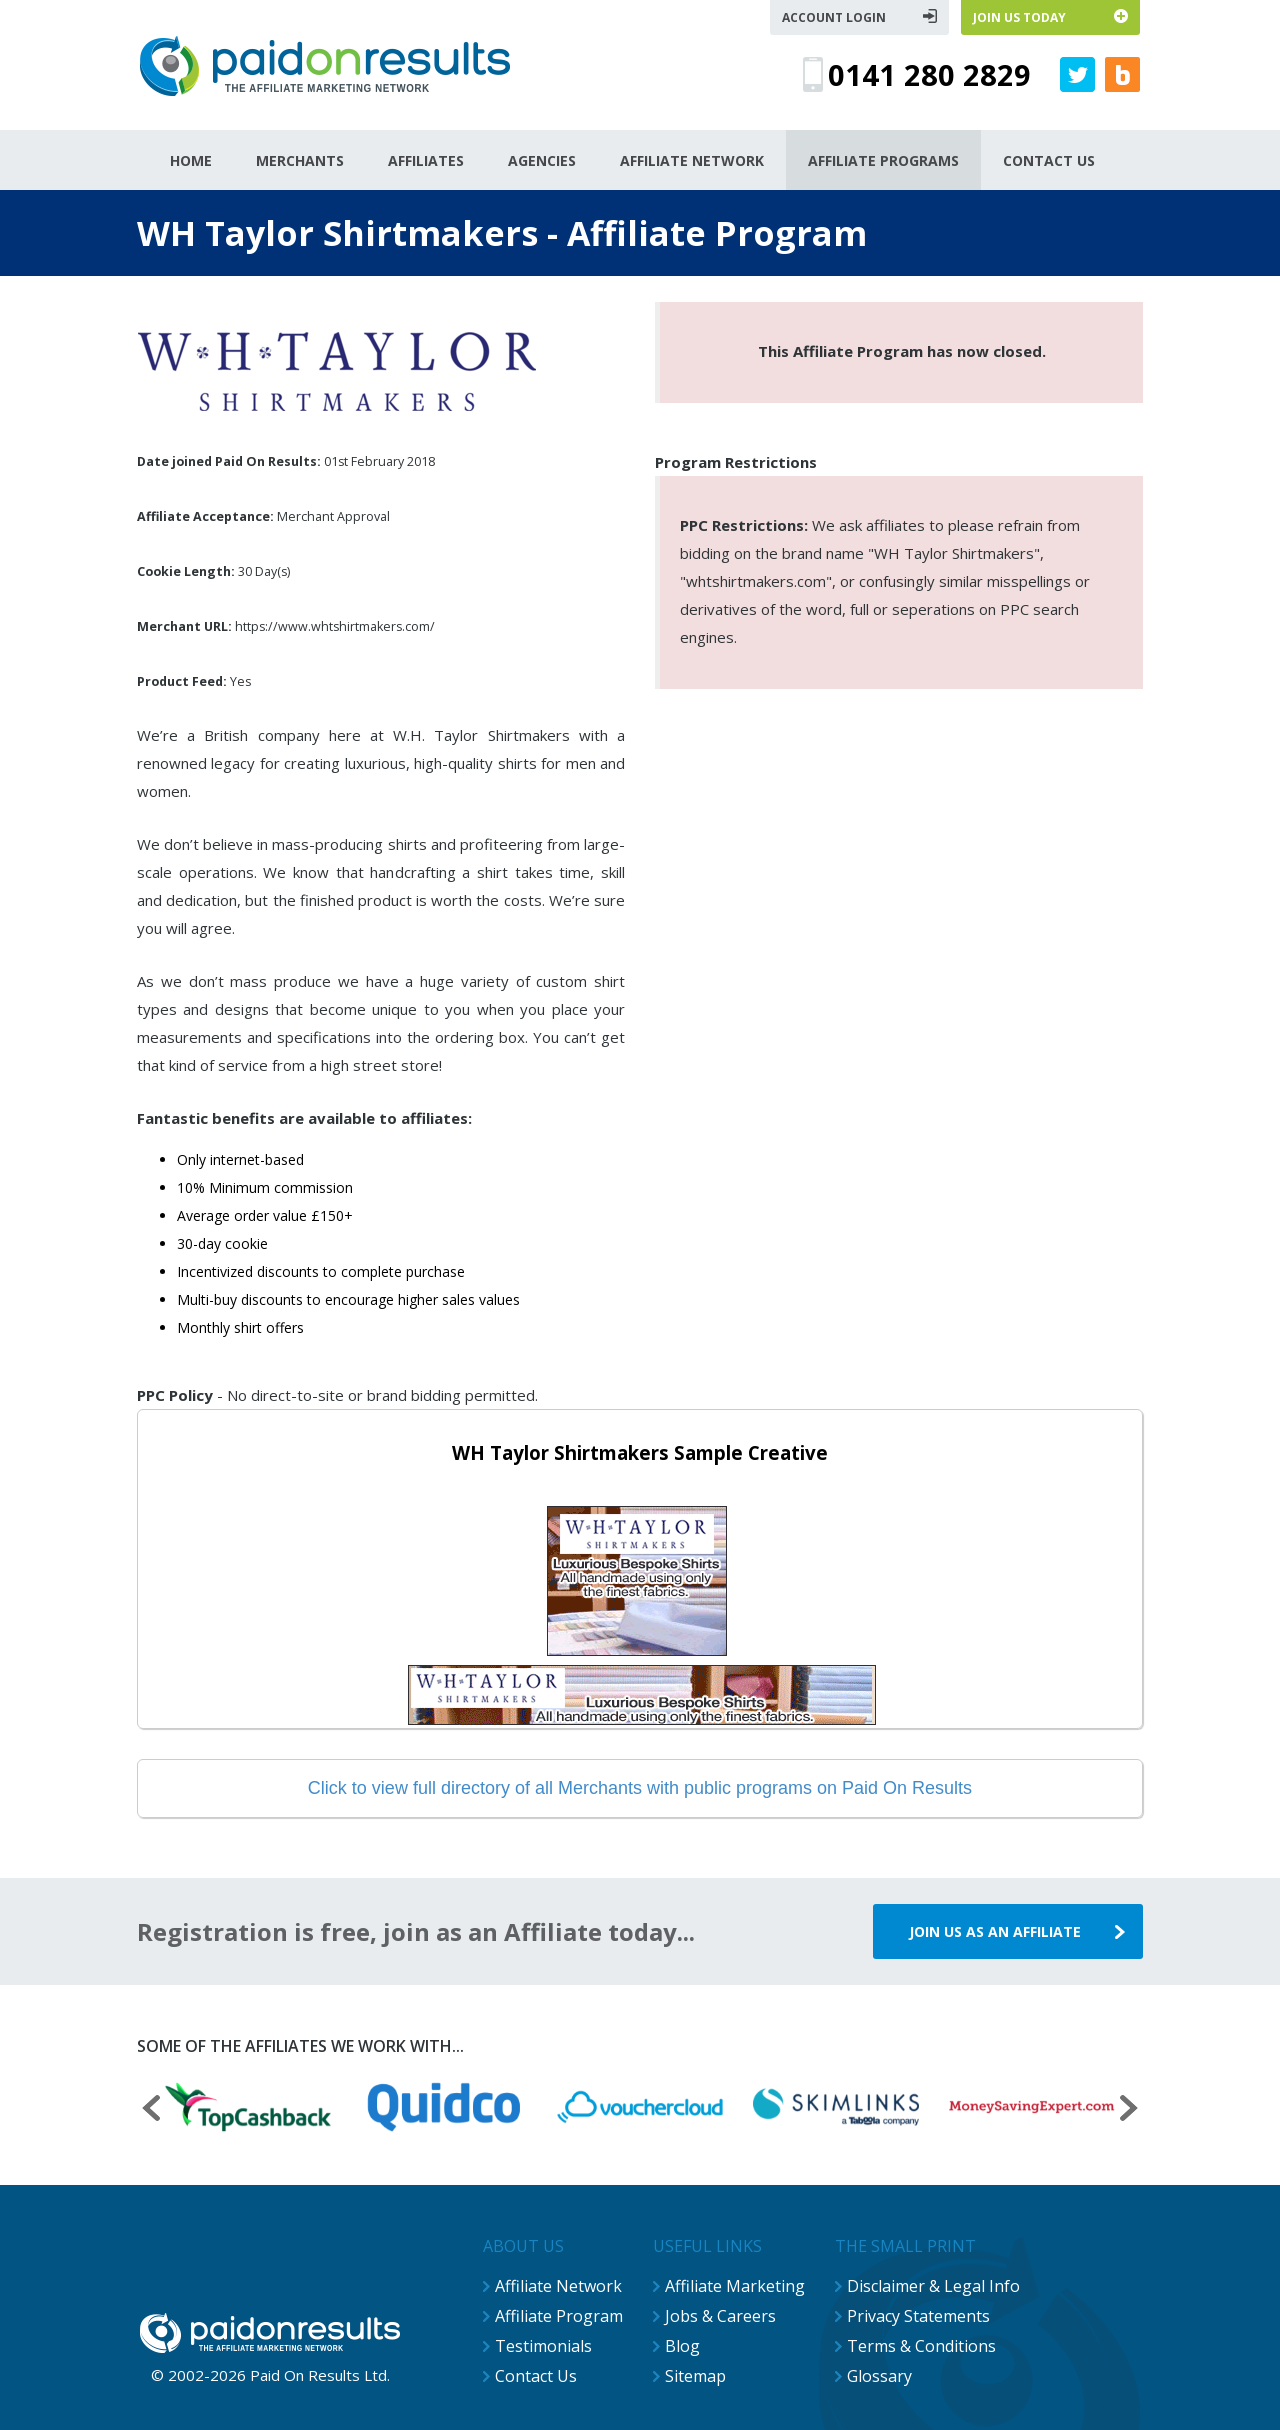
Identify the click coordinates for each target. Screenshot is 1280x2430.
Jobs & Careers (720, 2316)
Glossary (879, 2376)
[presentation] (151, 2110)
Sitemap (695, 2376)
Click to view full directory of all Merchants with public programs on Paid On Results (640, 1788)
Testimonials (543, 2346)
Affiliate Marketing (735, 2286)
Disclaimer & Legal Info (933, 2286)
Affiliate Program (559, 2316)
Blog (682, 2346)
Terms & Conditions (921, 2346)
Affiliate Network (558, 2286)
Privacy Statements (918, 2316)
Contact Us (536, 2376)
